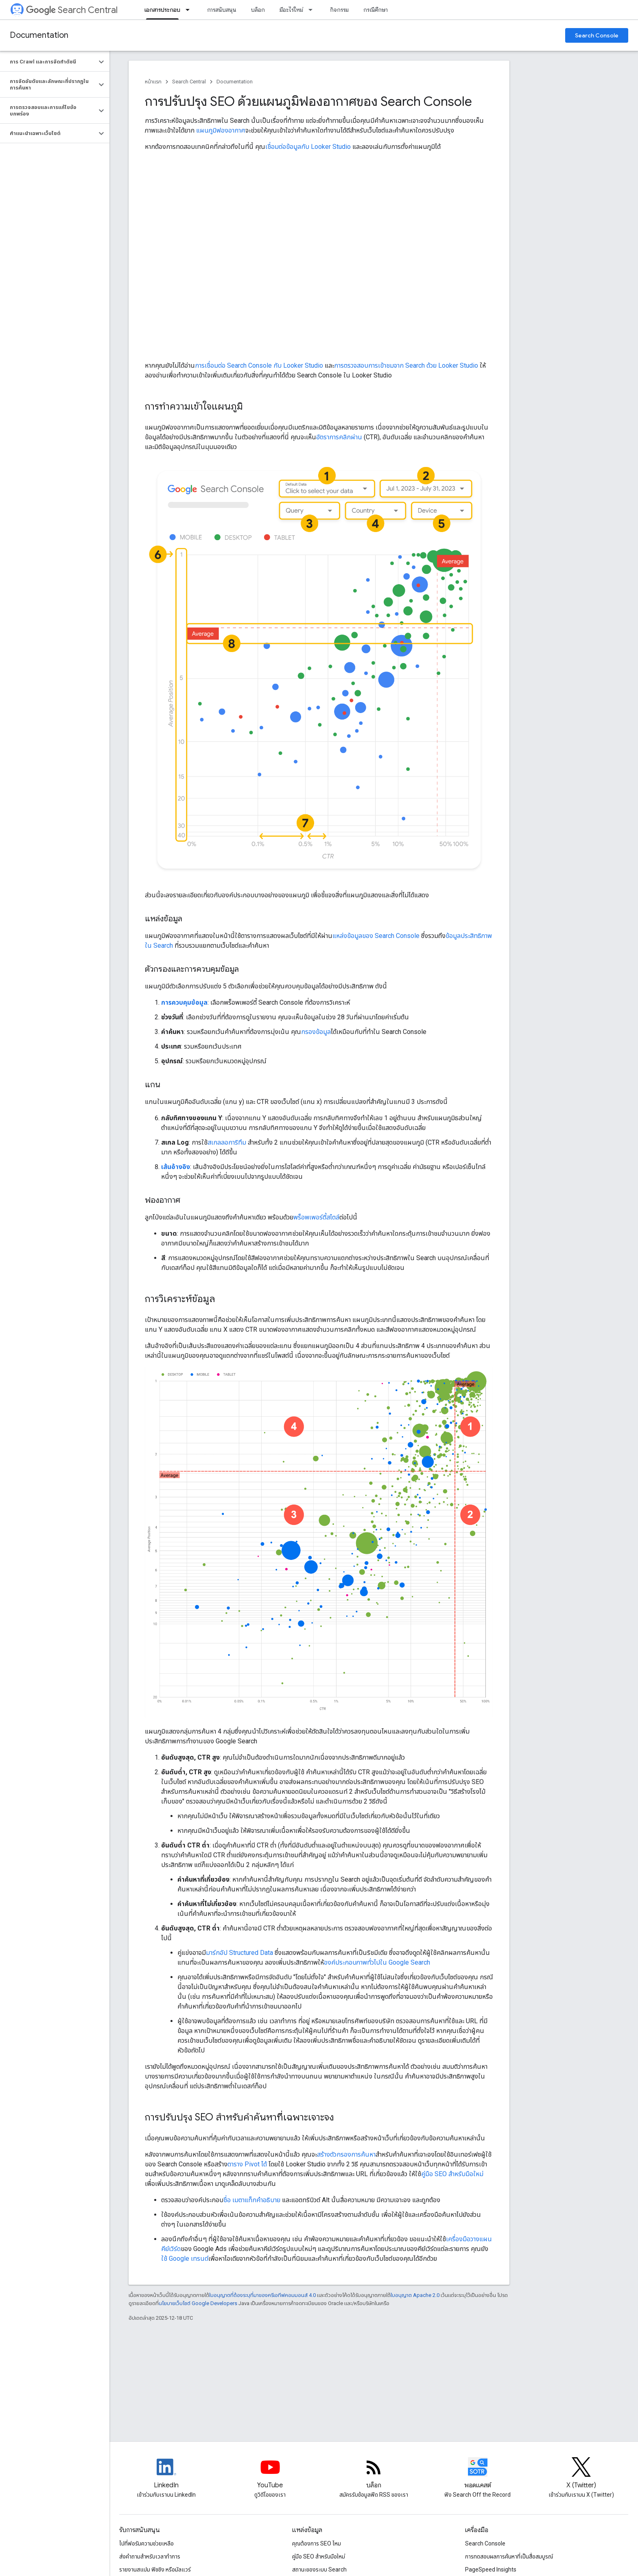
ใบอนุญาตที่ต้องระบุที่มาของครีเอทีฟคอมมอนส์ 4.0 (262, 2295)
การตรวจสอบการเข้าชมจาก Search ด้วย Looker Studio (406, 365)
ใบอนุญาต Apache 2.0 (415, 2295)
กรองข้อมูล (316, 1032)
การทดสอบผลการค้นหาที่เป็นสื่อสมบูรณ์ (509, 2556)
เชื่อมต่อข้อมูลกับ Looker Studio (308, 147)
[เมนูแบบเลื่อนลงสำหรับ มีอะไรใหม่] (313, 10)
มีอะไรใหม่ (291, 9)
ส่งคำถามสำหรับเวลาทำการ (149, 2556)
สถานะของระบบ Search (319, 2569)
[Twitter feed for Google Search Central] (581, 2474)
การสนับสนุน (221, 9)
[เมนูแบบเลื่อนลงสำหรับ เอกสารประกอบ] (190, 10)
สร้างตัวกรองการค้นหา (346, 2154)
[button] (48, 62)
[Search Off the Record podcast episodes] (478, 2474)
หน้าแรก (153, 82)
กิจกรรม (339, 9)
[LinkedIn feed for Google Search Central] (166, 2474)
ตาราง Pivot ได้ (247, 2164)
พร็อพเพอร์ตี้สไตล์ (316, 1217)
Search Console (596, 35)
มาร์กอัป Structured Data (239, 1953)
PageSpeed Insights (490, 2569)
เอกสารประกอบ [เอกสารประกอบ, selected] (162, 9)
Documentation (39, 35)
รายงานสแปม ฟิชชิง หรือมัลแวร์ (155, 2569)
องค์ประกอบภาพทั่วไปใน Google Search (377, 1962)
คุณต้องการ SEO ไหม (316, 2543)
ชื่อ (227, 2200)
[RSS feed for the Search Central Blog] (374, 2474)
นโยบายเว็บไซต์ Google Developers (198, 2303)
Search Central (72, 9)
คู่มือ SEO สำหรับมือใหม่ (452, 2174)
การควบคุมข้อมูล (184, 1002)
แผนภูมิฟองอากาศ (220, 130)
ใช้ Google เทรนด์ (184, 2258)
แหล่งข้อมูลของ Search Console (376, 936)
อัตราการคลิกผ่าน (339, 437)
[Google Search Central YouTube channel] (270, 2474)
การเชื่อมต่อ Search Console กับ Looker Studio (259, 365)
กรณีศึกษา (375, 9)
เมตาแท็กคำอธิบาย (256, 2200)
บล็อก (258, 9)
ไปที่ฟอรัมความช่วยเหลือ (146, 2543)
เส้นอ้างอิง (175, 1167)
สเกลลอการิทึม (227, 1142)
